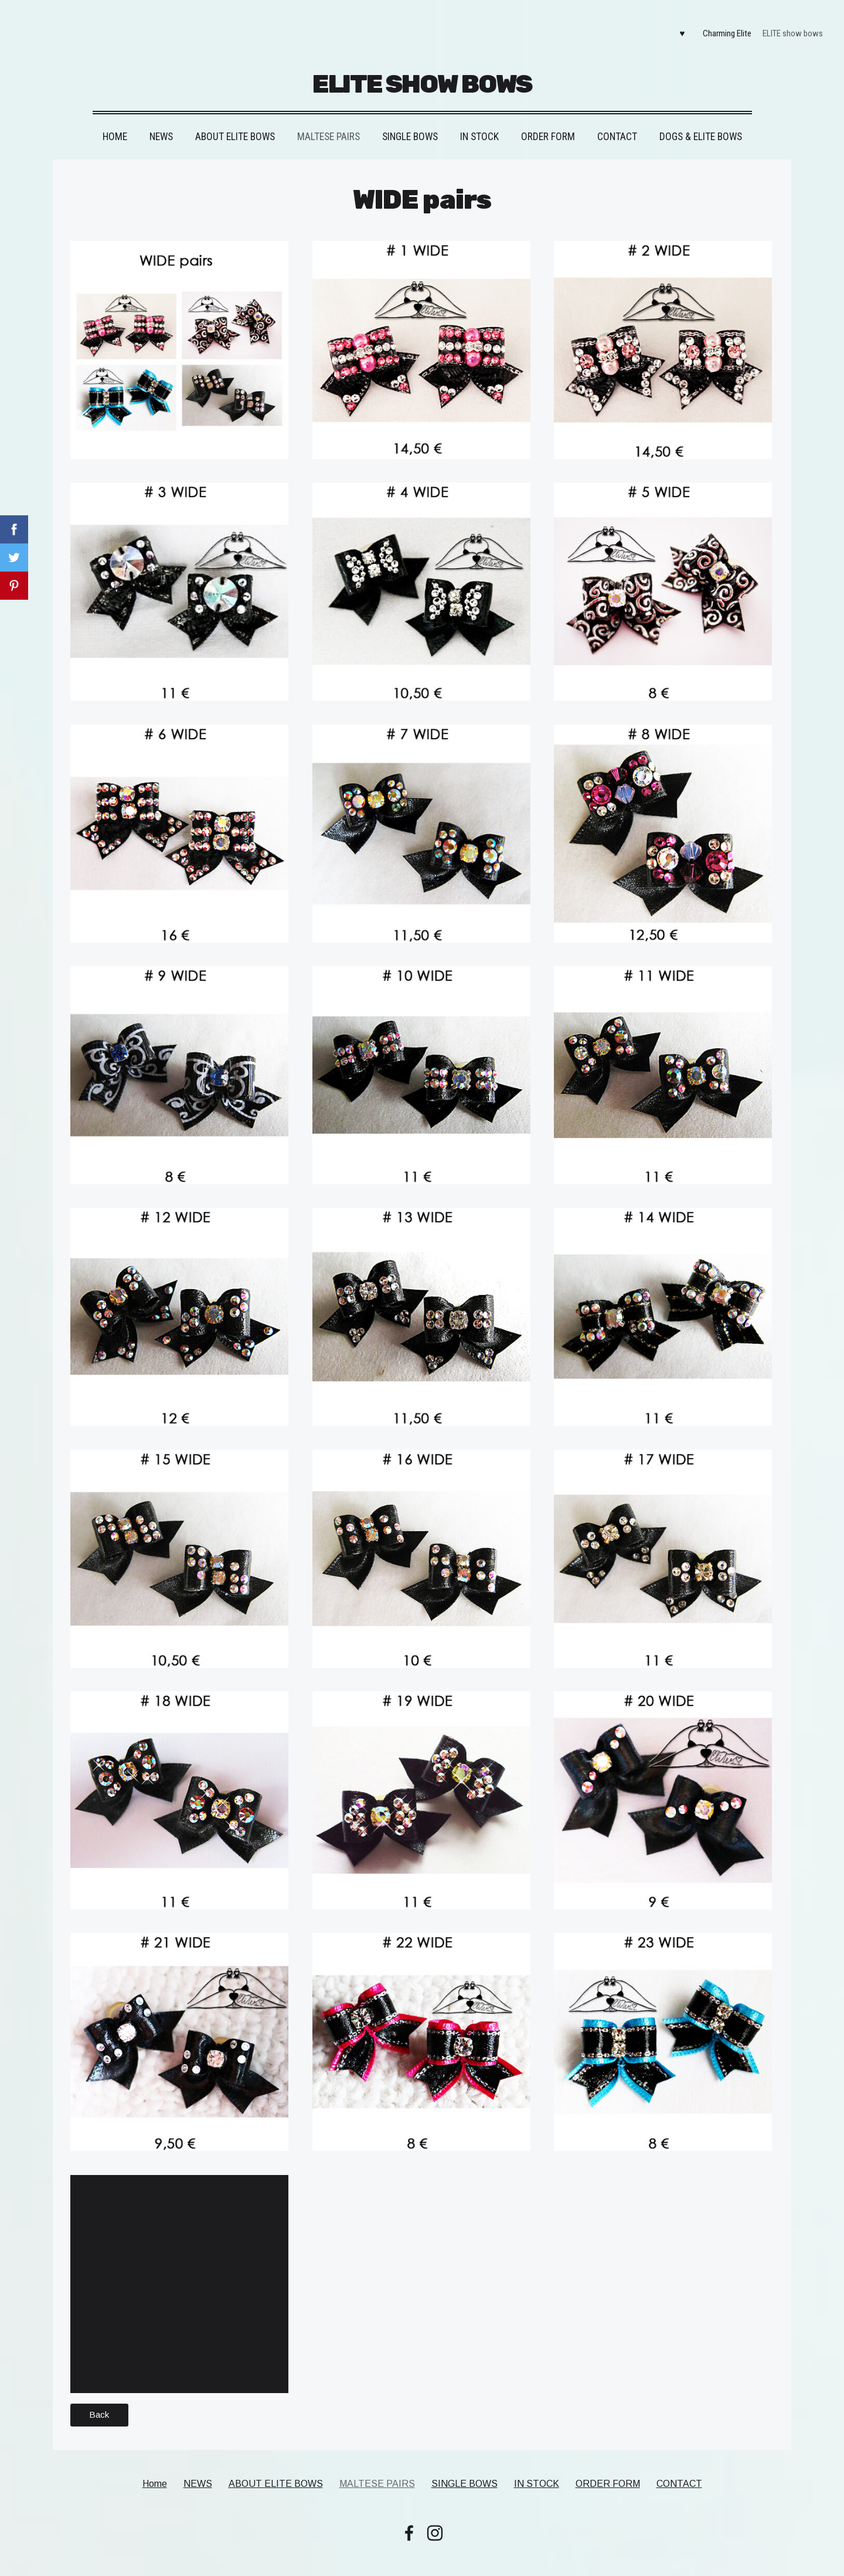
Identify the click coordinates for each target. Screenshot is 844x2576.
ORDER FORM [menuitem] (548, 123)
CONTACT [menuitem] (617, 123)
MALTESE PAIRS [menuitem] (328, 123)
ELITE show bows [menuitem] (786, 27)
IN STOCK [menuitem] (479, 123)
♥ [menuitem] (675, 27)
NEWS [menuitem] (161, 123)
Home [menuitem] (115, 123)
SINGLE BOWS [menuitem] (410, 123)
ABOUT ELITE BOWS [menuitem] (235, 123)
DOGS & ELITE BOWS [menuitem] (700, 123)
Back (99, 2401)
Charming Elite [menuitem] (720, 27)
